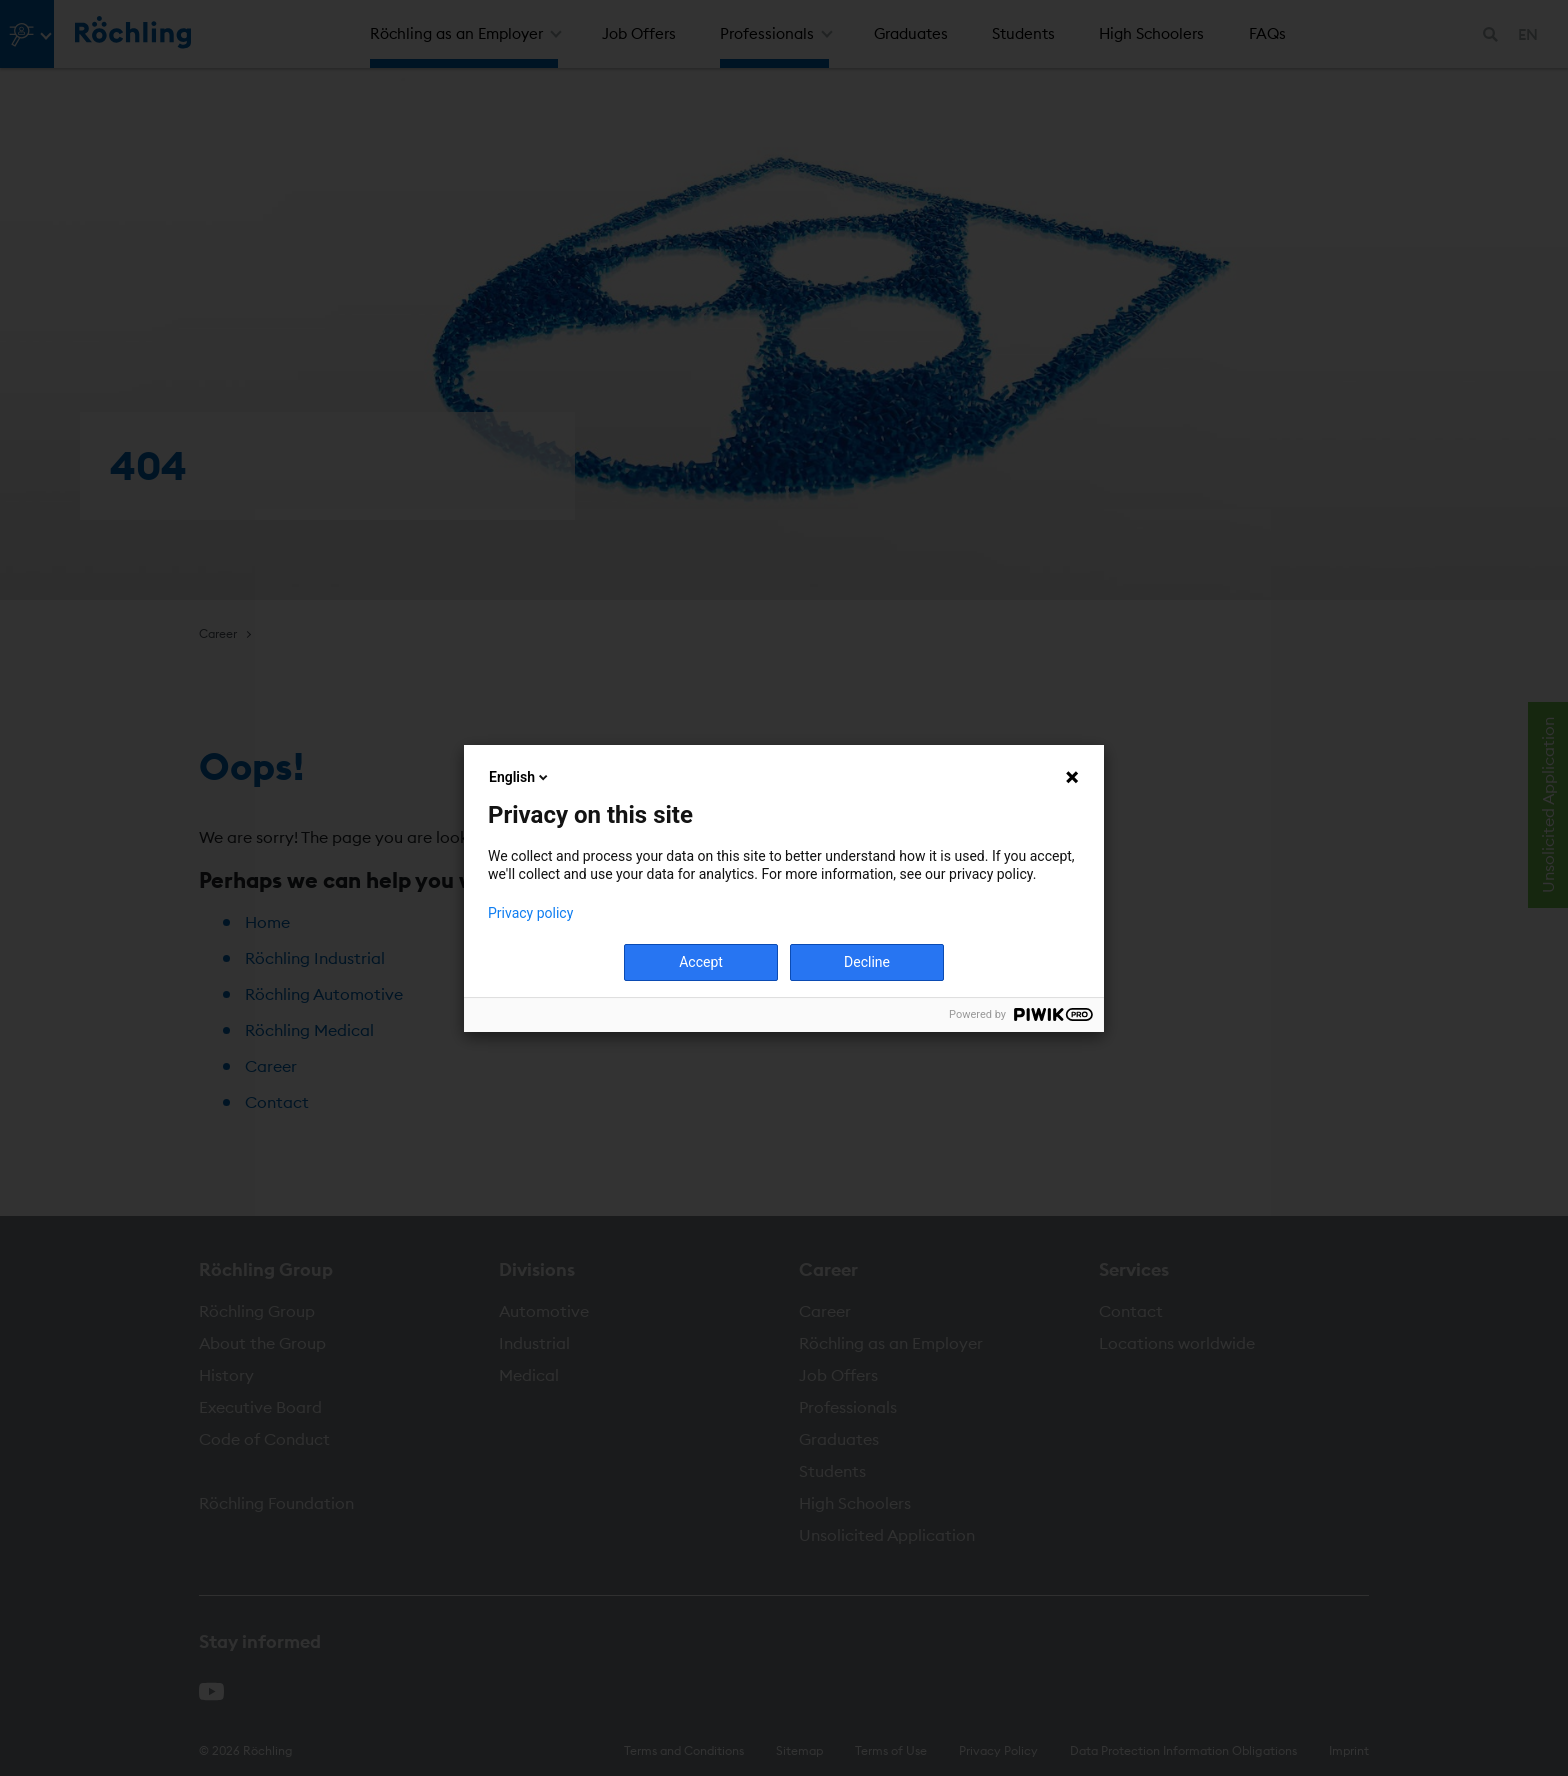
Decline (867, 962)
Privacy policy (530, 913)
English (520, 777)
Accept (701, 962)
